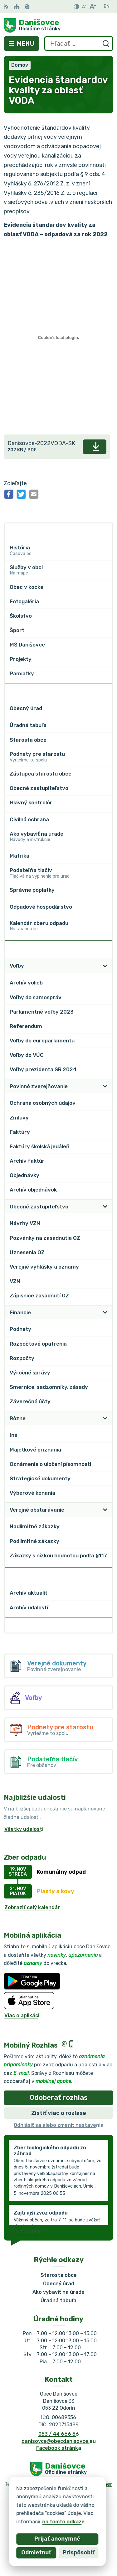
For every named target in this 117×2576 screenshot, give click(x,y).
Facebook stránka (58, 2448)
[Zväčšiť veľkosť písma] (92, 6)
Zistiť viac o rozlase (58, 2113)
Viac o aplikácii (22, 2015)
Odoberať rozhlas (59, 2097)
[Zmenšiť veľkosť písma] (83, 6)
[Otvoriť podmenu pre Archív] (105, 1575)
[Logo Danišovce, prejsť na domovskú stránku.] (58, 25)
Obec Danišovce (78, 2496)
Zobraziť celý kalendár (32, 1907)
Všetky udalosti (23, 1829)
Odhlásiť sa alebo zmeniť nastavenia (59, 2125)
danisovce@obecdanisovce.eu (59, 2441)
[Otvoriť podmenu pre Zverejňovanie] (105, 948)
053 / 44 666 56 (58, 2434)
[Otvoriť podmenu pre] (105, 530)
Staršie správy (27, 2231)
